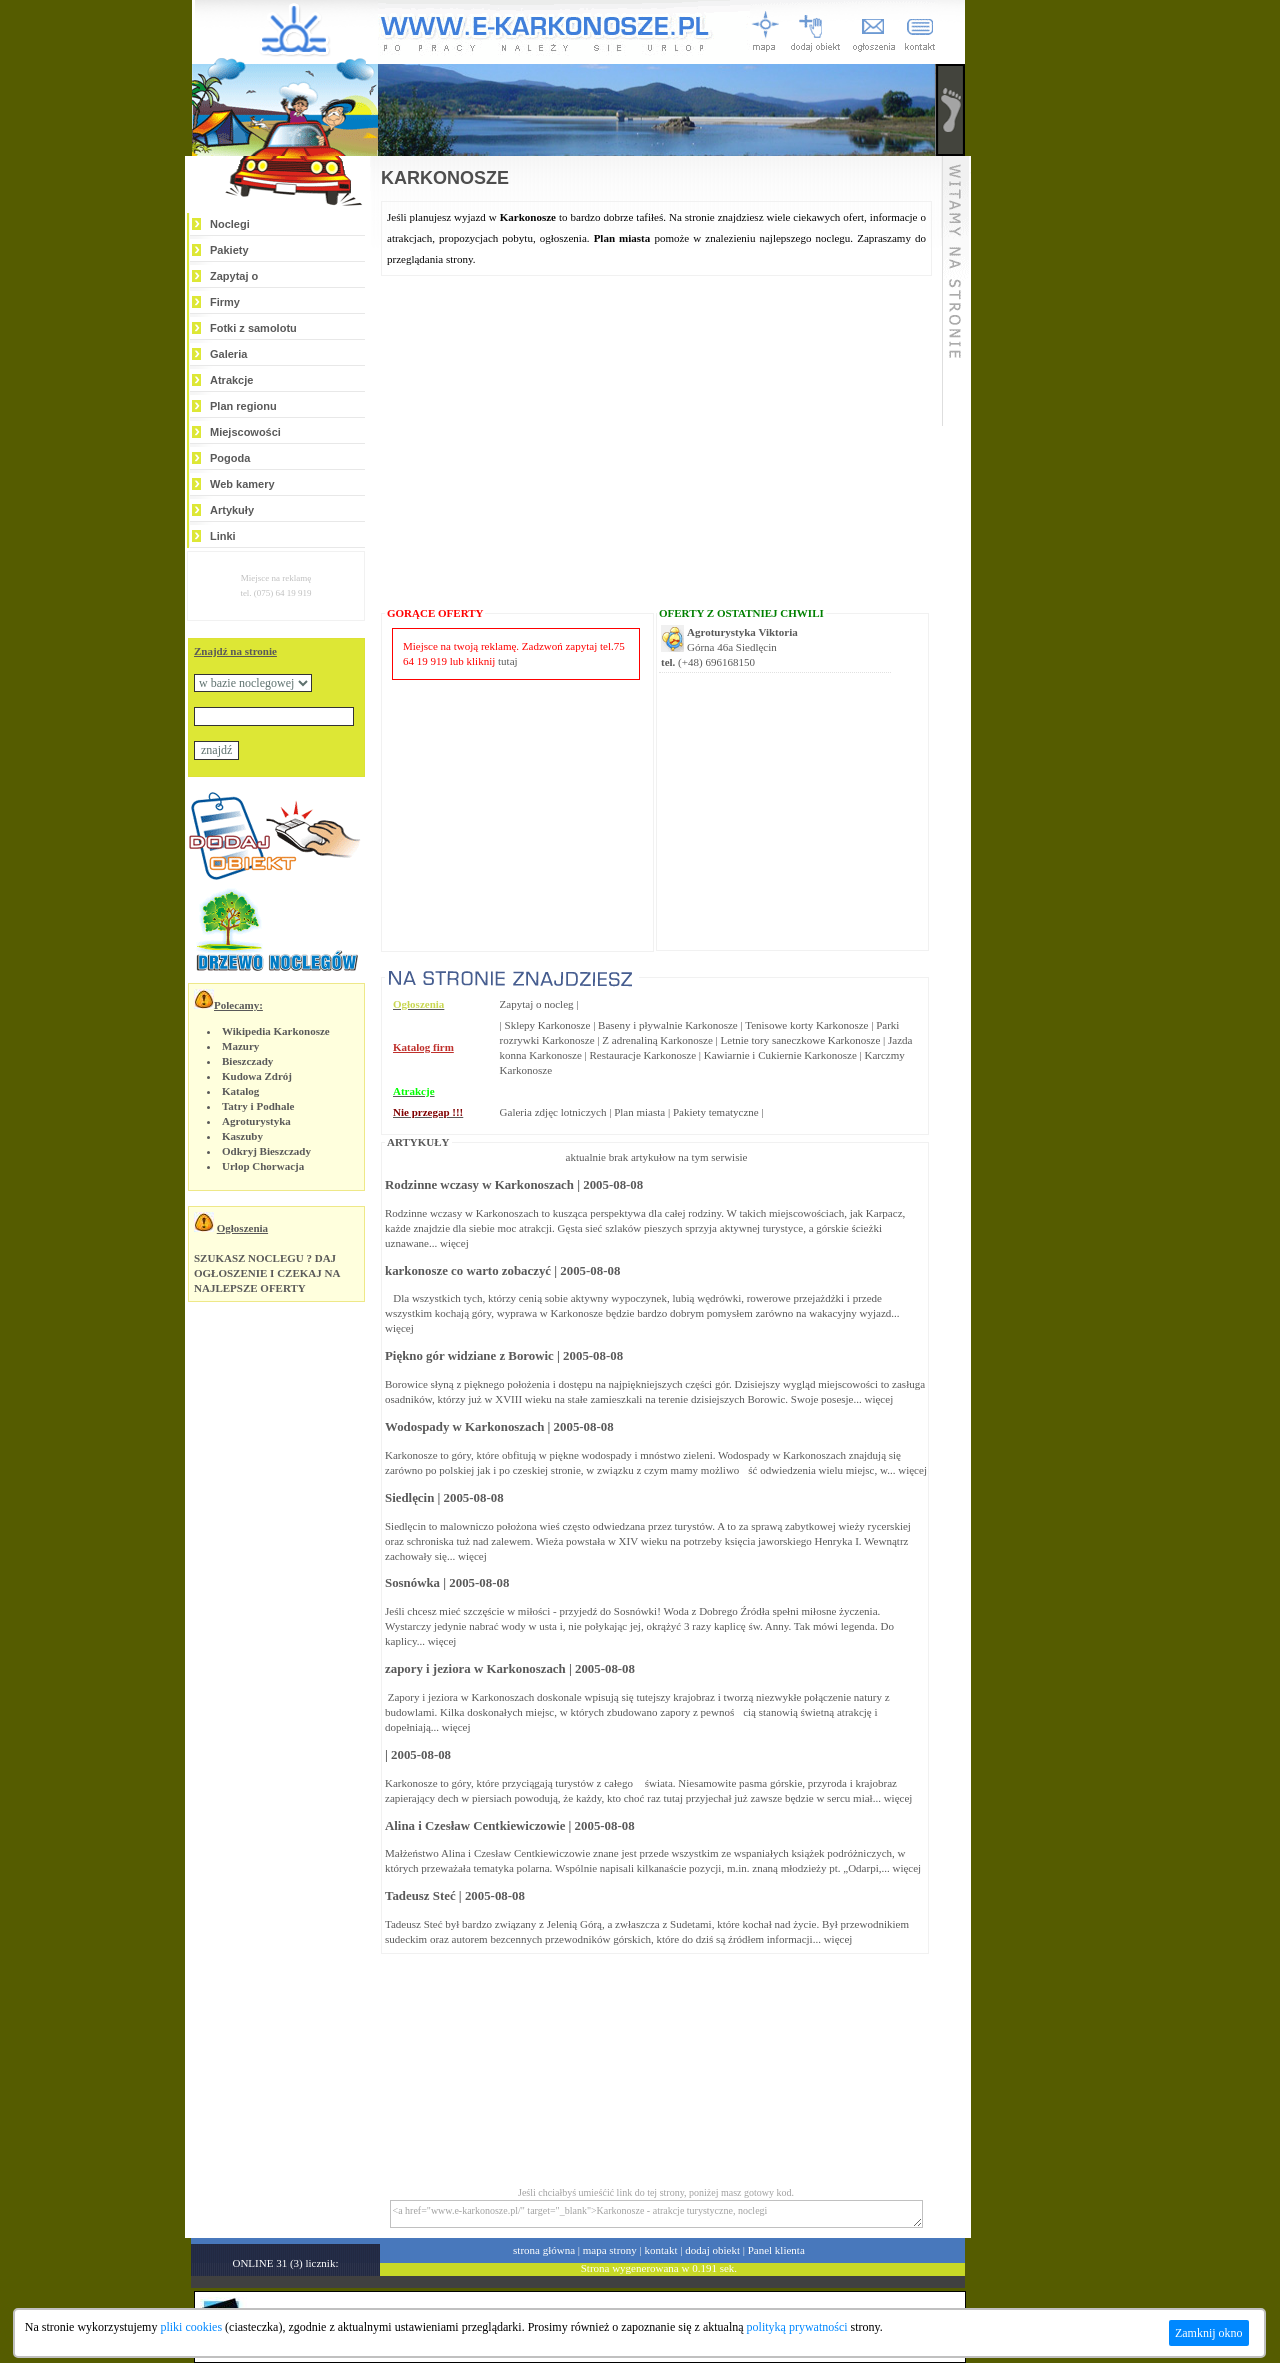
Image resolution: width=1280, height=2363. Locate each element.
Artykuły (232, 510)
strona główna (544, 2250)
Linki (223, 536)
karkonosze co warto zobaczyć (468, 1271)
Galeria (228, 354)
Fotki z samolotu (253, 328)
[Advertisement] (1033, 302)
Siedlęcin (409, 1498)
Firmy (225, 302)
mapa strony (610, 2250)
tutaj (508, 661)
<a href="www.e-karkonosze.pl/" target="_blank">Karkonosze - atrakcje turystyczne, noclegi (656, 2214)
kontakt (661, 2250)
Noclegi (230, 224)
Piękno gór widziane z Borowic (469, 1356)
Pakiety (229, 250)
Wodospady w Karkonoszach (464, 1427)
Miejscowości (245, 432)
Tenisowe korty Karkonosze (806, 1025)
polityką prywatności (797, 2327)
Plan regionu (243, 406)
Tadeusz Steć (420, 1896)
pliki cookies (191, 2327)
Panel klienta (776, 2250)
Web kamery (242, 484)
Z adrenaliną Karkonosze (657, 1040)
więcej (454, 1243)
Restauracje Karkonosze (642, 1055)
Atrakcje (231, 380)
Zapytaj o (234, 276)
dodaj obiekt (712, 2250)
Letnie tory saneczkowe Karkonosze (801, 1040)
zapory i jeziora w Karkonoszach (475, 1669)
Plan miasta (639, 1112)
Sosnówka (412, 1583)
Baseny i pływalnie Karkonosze (668, 1025)
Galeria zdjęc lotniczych (553, 1112)
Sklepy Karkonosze (548, 1025)
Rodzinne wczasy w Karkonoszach (479, 1185)
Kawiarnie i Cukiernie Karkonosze (780, 1055)
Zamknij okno (1209, 2333)
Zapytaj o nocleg (537, 1004)
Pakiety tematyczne (716, 1112)
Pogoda (230, 458)
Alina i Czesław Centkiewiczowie (475, 1826)
